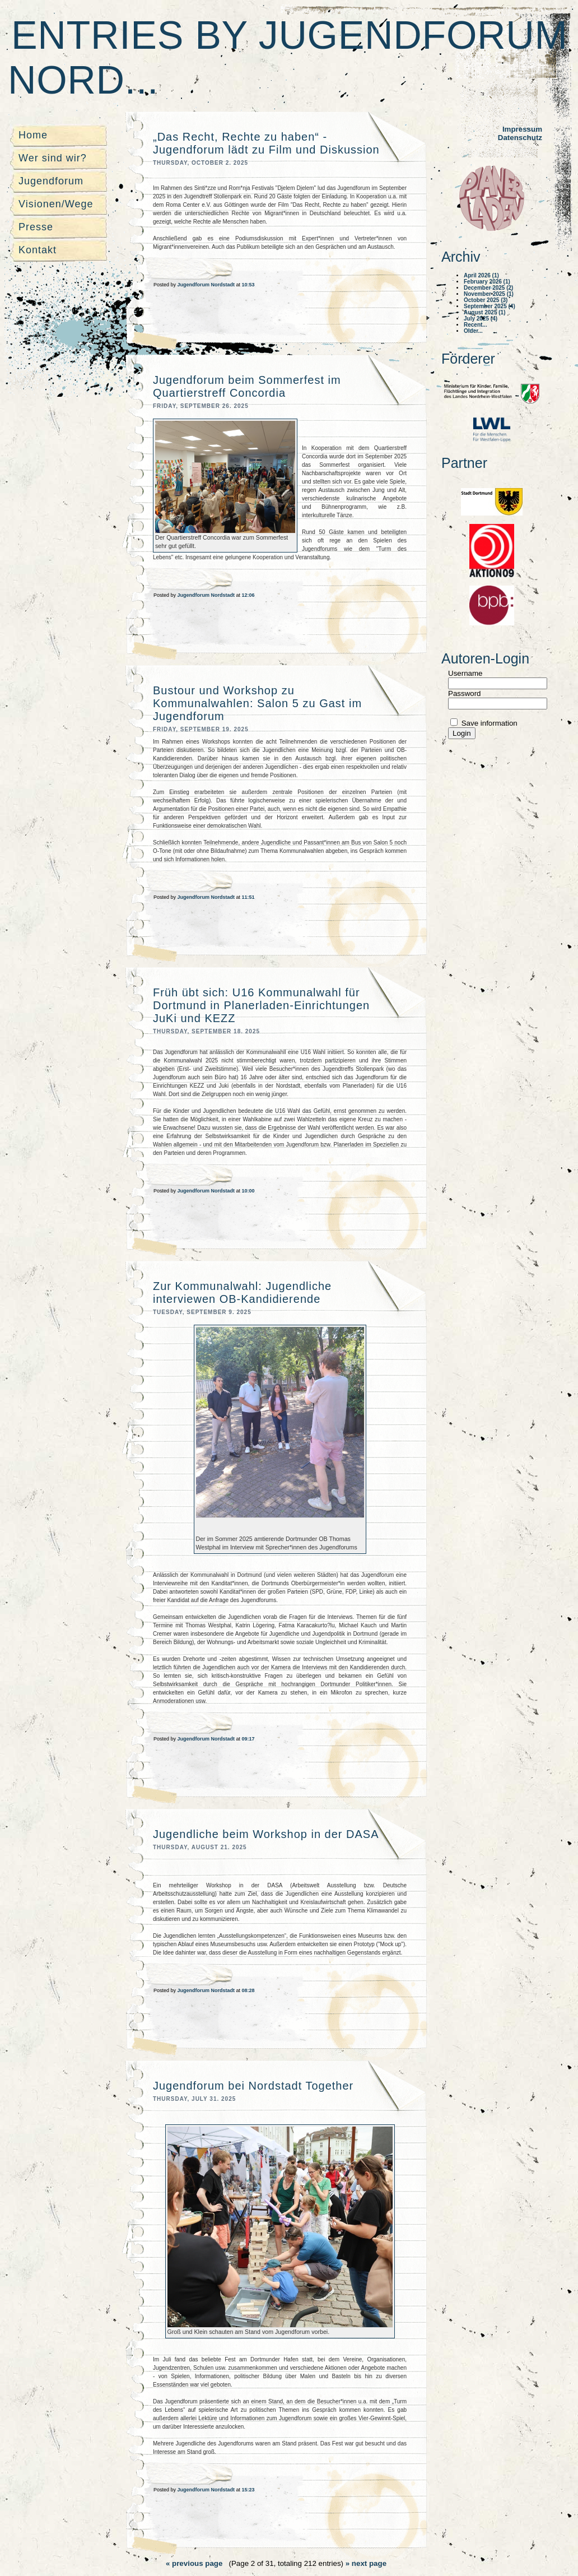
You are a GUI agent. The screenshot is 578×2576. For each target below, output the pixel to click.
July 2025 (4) (480, 318)
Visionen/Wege (55, 204)
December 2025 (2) (488, 288)
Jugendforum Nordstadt (207, 284)
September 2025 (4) (489, 306)
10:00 (248, 1191)
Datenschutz (520, 137)
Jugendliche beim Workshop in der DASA (266, 1834)
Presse (35, 227)
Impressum (522, 129)
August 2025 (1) (484, 312)
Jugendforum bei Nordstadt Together (253, 2086)
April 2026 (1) (481, 275)
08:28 (248, 1990)
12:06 (248, 595)
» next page (366, 2563)
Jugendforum (50, 181)
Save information (488, 723)
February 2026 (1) (487, 282)
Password (464, 693)
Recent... (475, 325)
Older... (473, 331)
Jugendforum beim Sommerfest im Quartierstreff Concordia (247, 386)
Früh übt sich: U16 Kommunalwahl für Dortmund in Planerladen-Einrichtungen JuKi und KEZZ (261, 1005)
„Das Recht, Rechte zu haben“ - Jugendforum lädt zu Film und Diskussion (266, 143)
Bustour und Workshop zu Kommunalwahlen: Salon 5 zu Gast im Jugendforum (257, 703)
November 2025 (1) (489, 294)
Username (465, 673)
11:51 (248, 897)
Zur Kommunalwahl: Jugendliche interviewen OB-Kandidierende (242, 1292)
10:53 (248, 284)
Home (33, 135)
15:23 (248, 2490)
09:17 (248, 1739)
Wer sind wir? (52, 158)
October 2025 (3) (485, 300)
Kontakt (37, 250)
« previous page (194, 2563)
